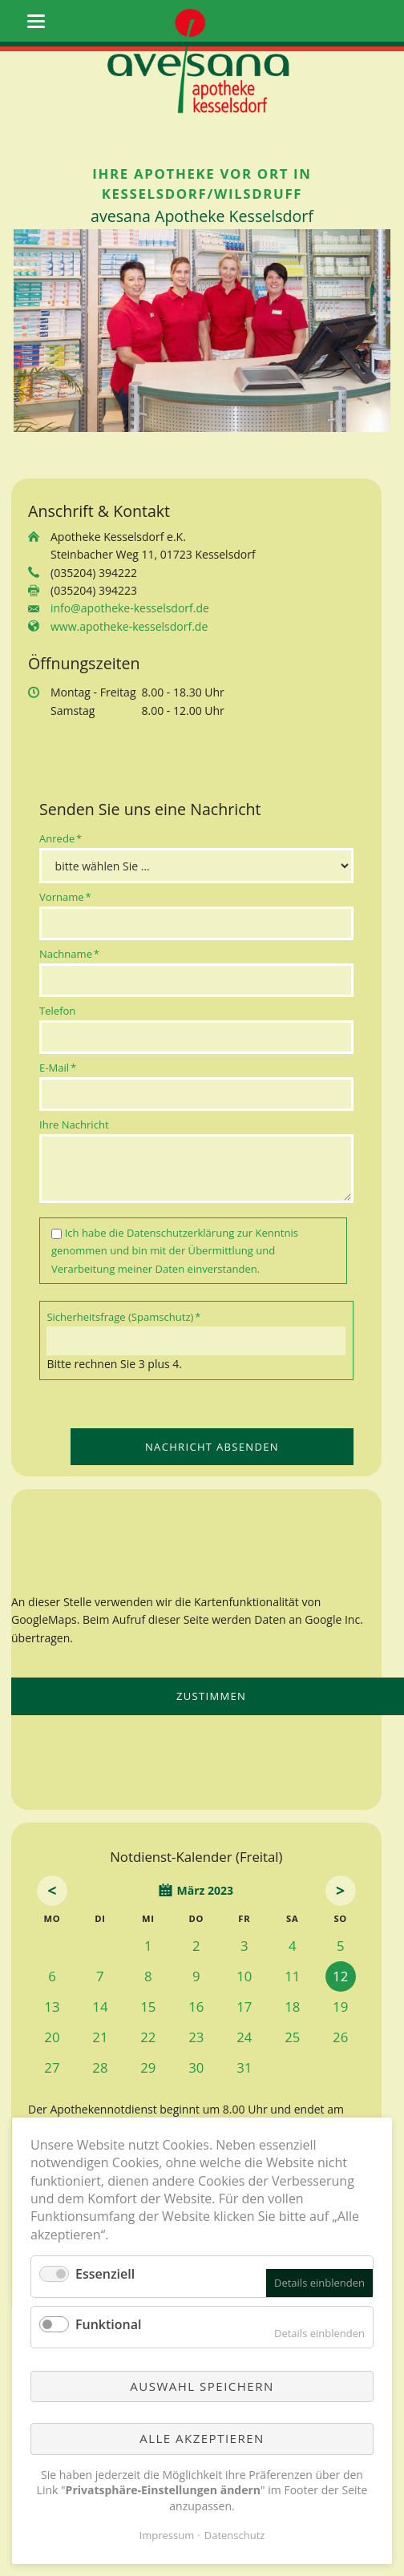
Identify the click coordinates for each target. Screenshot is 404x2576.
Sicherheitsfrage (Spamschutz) (123, 1316)
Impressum (167, 2535)
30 (196, 2067)
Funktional (108, 2324)
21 (99, 2037)
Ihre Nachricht (74, 1124)
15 (148, 2006)
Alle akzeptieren (202, 2438)
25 (292, 2037)
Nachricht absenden (212, 1446)
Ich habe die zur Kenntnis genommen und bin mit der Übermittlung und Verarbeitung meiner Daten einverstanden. (174, 1250)
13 (51, 2006)
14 (99, 2006)
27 (51, 2067)
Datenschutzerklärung (180, 1232)
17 (244, 2006)
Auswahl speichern (201, 2386)
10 (244, 1976)
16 (196, 2006)
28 (99, 2067)
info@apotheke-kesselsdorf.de (129, 608)
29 (148, 2067)
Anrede (63, 838)
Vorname (65, 896)
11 (292, 1976)
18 (292, 2006)
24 (244, 2037)
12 (340, 1976)
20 (51, 2037)
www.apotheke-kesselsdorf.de (129, 626)
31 (244, 2067)
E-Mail (63, 1067)
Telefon (57, 1010)
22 (148, 2037)
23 (196, 2037)
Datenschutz (234, 2535)
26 (340, 2037)
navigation (36, 21)
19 (340, 2006)
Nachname (69, 953)
